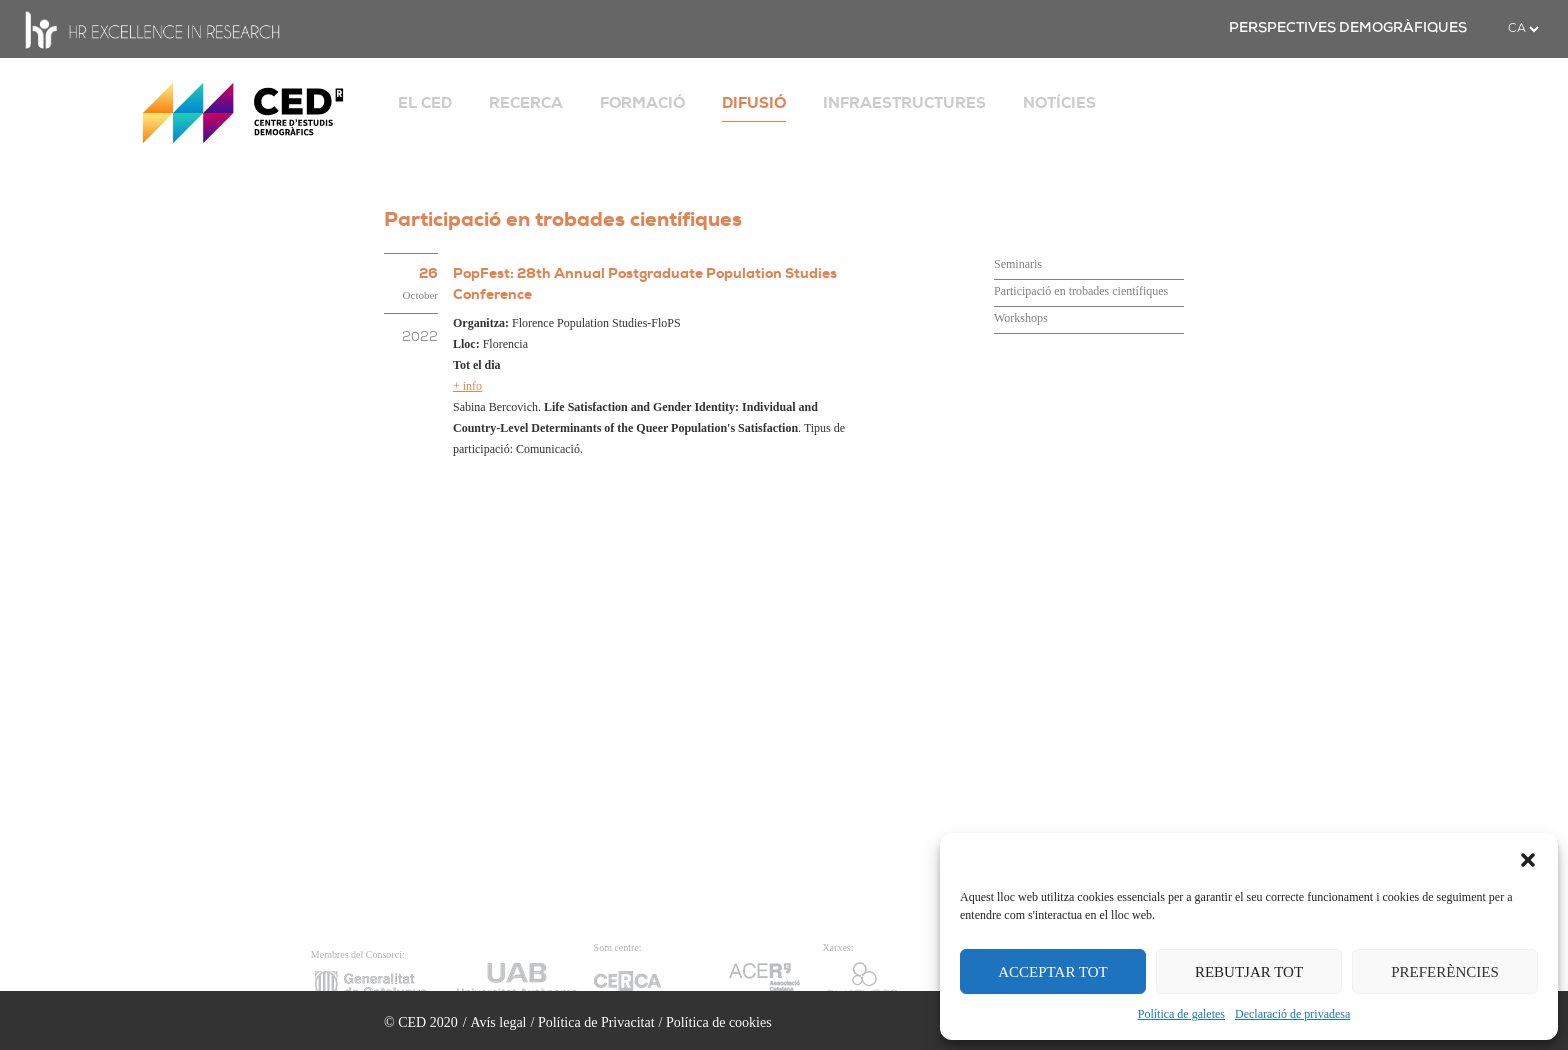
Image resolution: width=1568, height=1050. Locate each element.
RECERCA (526, 103)
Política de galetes (1181, 1014)
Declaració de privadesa (1292, 1014)
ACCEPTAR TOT (1053, 972)
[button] (1528, 858)
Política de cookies (719, 1022)
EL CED (425, 103)
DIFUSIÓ (754, 103)
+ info (467, 386)
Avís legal (498, 1022)
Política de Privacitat (596, 1022)
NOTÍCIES (1059, 103)
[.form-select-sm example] (1523, 29)
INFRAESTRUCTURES (904, 103)
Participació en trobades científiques (1081, 291)
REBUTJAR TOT (1249, 972)
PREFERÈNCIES (1445, 972)
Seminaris (1018, 264)
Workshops (1021, 318)
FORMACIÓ (642, 103)
